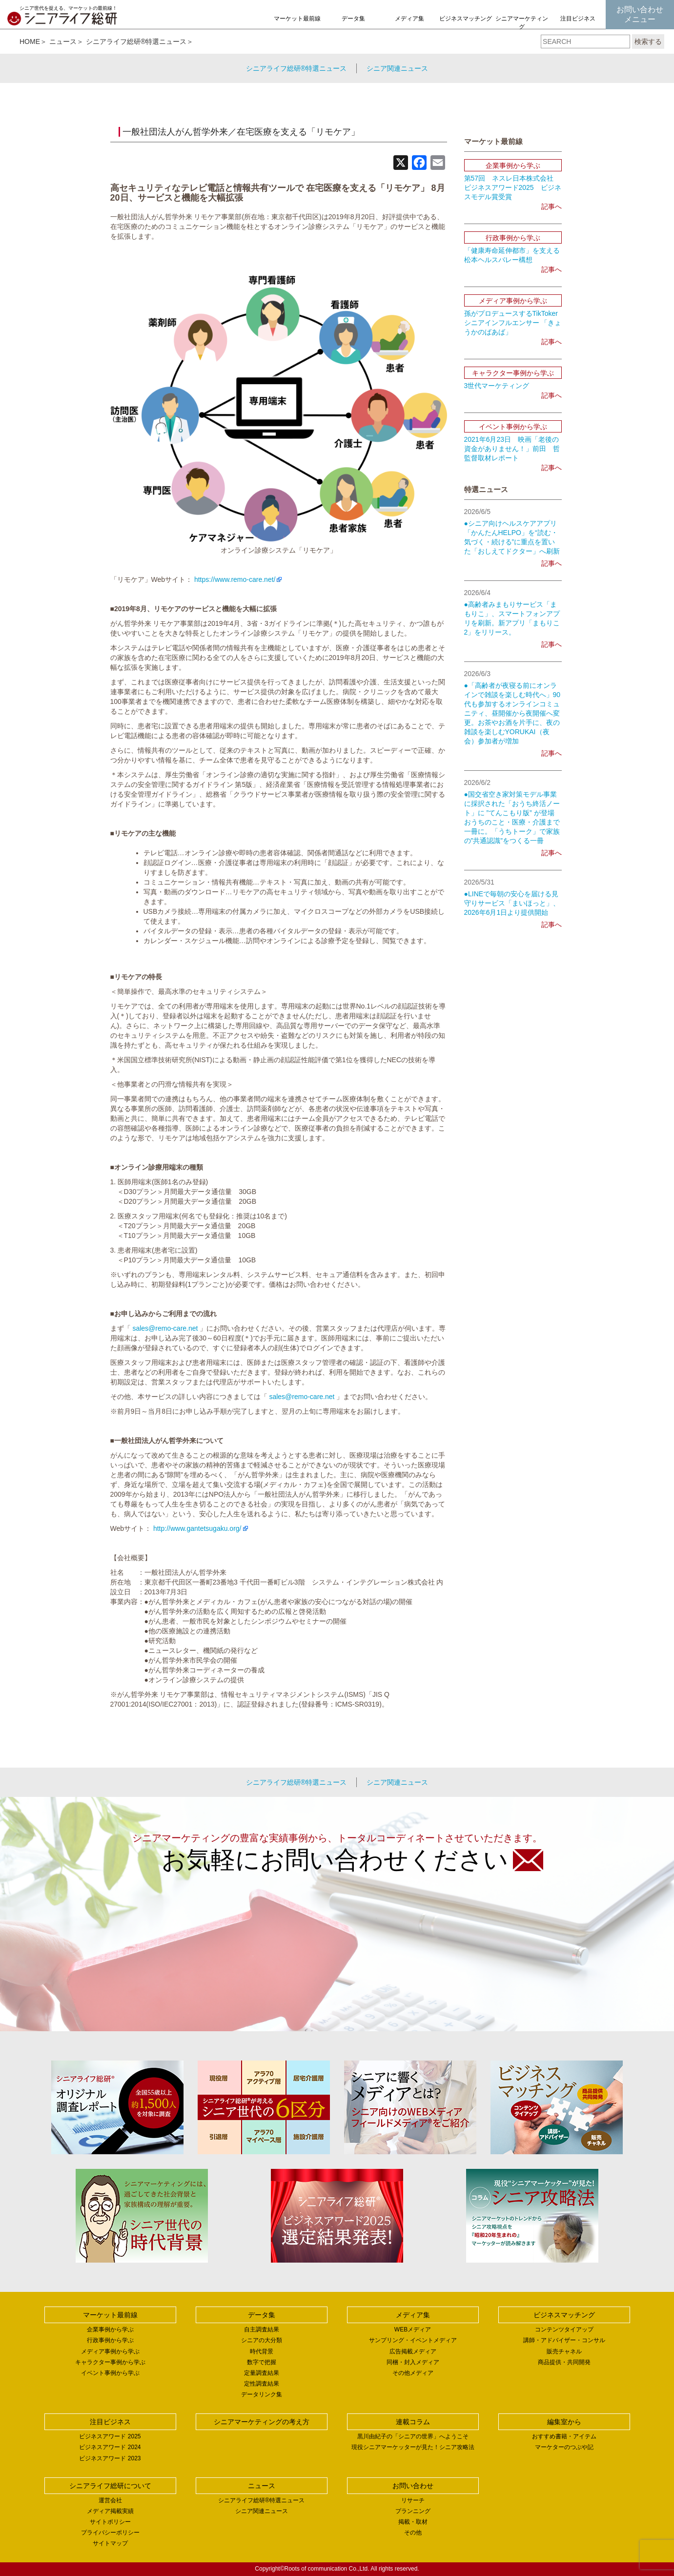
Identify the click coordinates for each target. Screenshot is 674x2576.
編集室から (564, 2422)
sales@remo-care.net (165, 1328)
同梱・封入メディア (413, 2362)
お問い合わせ (412, 2486)
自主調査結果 (261, 2329)
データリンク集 (261, 2394)
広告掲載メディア (412, 2351)
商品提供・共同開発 (564, 2362)
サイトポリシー (110, 2521)
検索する (648, 41)
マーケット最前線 (297, 18)
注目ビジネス (577, 18)
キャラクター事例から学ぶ (110, 2362)
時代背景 (261, 2351)
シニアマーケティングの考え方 (521, 27)
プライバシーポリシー (110, 2532)
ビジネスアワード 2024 (110, 2447)
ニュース (63, 41)
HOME (30, 41)
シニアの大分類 (261, 2340)
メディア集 (409, 18)
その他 (413, 2532)
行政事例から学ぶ (110, 2340)
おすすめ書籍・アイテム (564, 2436)
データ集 (353, 18)
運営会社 (110, 2500)
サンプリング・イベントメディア (413, 2340)
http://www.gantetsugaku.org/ (197, 1528)
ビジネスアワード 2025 (110, 2436)
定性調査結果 (261, 2383)
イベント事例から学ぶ (110, 2373)
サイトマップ (110, 2543)
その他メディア (412, 2373)
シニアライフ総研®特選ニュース (136, 41)
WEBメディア (412, 2329)
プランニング (412, 2511)
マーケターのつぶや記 (564, 2447)
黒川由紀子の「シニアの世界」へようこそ (413, 2436)
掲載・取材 (413, 2521)
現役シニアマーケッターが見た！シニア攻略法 (412, 2447)
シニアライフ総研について (110, 2486)
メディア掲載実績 (110, 2511)
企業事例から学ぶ (110, 2329)
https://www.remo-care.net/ (235, 579)
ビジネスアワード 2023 (110, 2458)
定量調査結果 (261, 2373)
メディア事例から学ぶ (110, 2351)
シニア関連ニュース (397, 68)
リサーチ (413, 2500)
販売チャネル (564, 2351)
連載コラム (413, 2422)
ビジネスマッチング (465, 18)
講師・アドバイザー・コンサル (564, 2340)
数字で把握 (261, 2362)
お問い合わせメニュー (639, 14)
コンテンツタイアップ (564, 2329)
